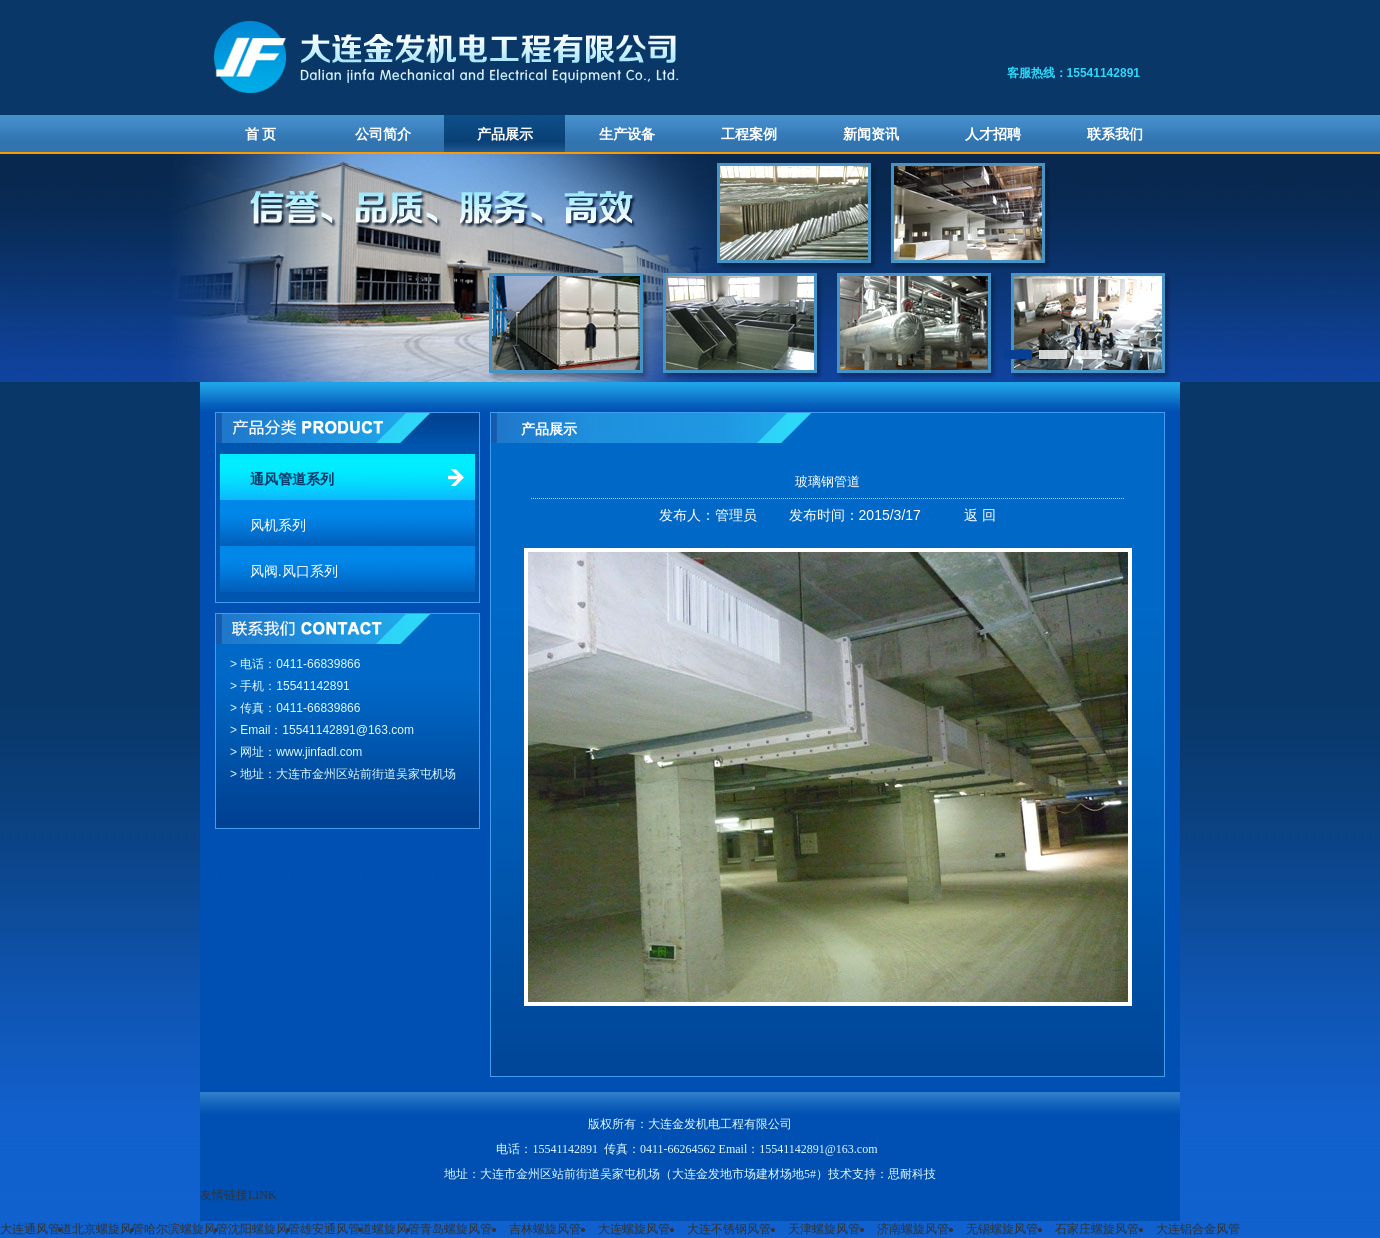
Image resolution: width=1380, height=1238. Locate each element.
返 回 (980, 515)
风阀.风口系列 (294, 571)
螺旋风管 (396, 1229)
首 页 (261, 134)
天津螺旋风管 (824, 1229)
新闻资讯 (871, 134)
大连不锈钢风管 (729, 1229)
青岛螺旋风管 (456, 1229)
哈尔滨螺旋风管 (186, 1229)
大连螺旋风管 (634, 1229)
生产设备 (627, 134)
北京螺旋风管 (108, 1229)
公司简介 (383, 134)
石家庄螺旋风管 (1097, 1229)
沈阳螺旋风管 (264, 1229)
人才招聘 (993, 134)
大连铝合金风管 (1198, 1229)
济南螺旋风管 (913, 1229)
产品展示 (505, 134)
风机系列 (278, 525)
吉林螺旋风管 (545, 1229)
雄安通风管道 (336, 1229)
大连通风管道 (36, 1229)
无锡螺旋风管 (1002, 1229)
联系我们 (1115, 134)
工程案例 (749, 134)
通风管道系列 (292, 479)
